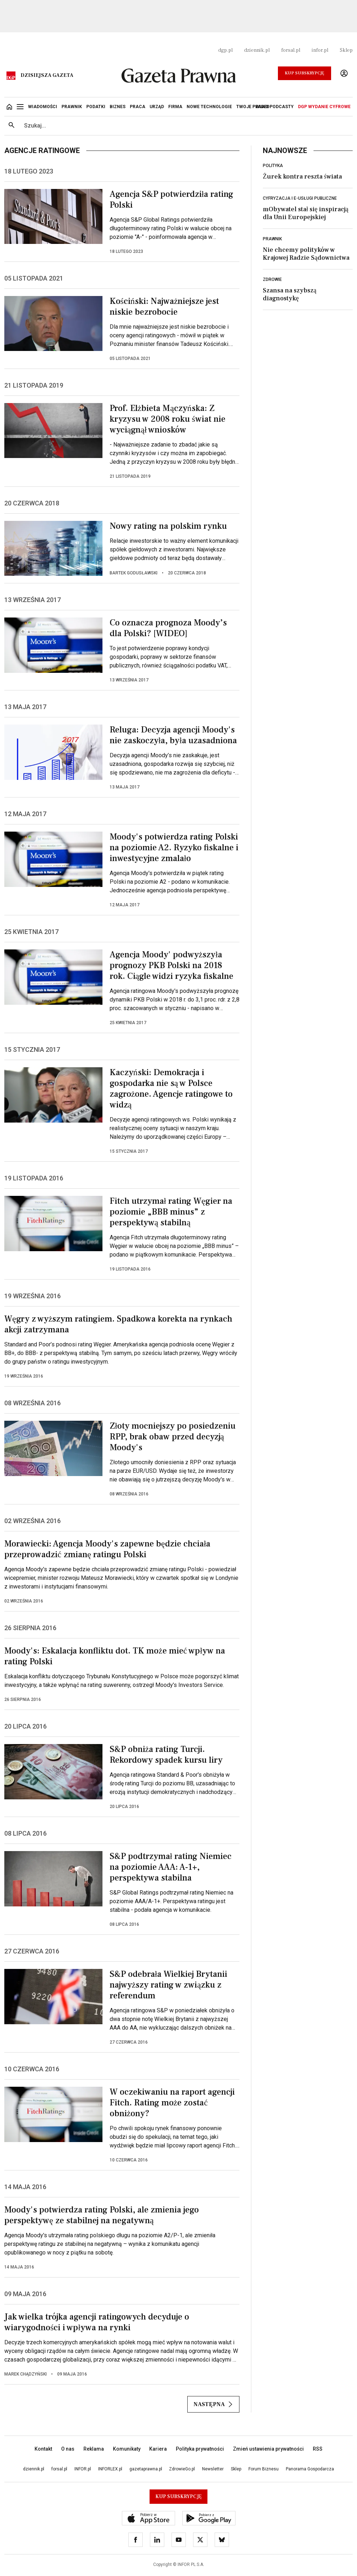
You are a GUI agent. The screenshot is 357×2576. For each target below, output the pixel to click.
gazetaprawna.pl (145, 2468)
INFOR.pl (82, 2468)
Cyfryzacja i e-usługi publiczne (300, 198)
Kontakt (43, 2449)
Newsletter (213, 2468)
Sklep (346, 50)
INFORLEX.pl (110, 2468)
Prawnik (272, 238)
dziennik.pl (257, 50)
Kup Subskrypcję (304, 73)
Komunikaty (127, 2449)
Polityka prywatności (200, 2449)
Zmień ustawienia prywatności (268, 2449)
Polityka (273, 165)
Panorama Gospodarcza (310, 2468)
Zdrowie (272, 279)
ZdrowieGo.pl (182, 2468)
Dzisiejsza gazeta (46, 75)
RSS (317, 2449)
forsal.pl (290, 50)
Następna (213, 2404)
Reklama (93, 2449)
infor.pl (320, 50)
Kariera (158, 2449)
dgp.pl (225, 50)
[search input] (185, 125)
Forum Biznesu (263, 2468)
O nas (67, 2449)
